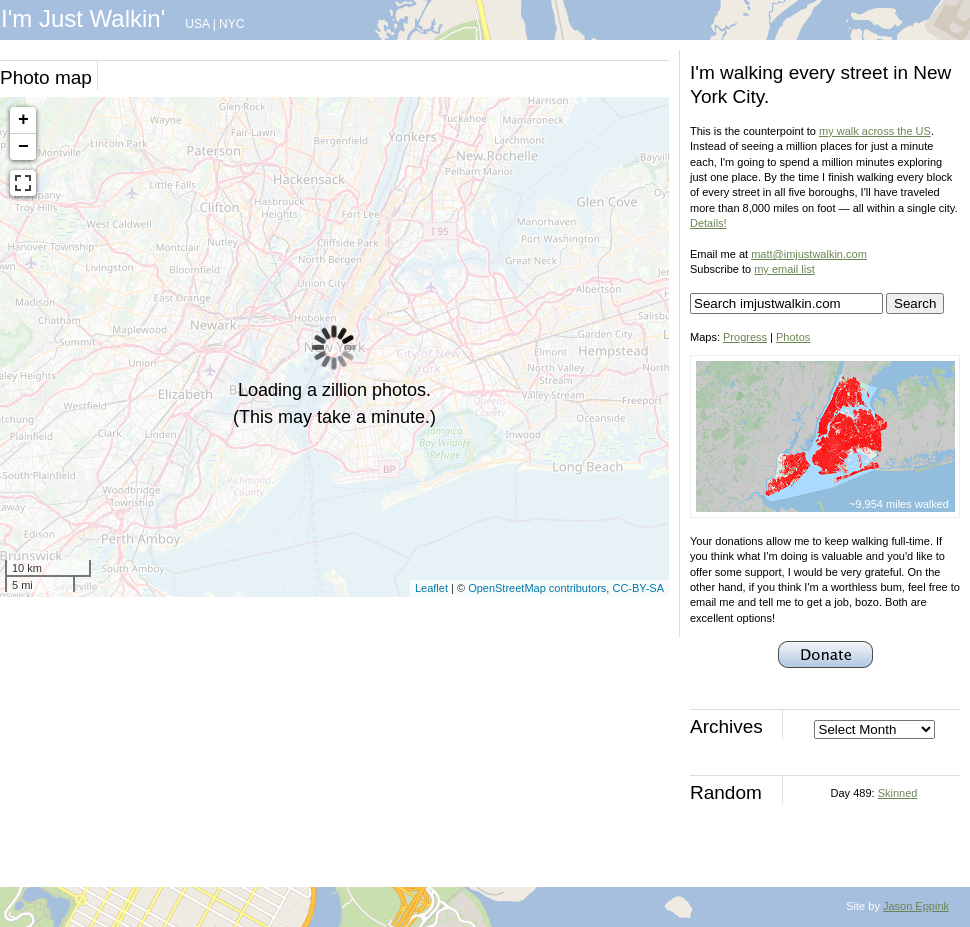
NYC (231, 24)
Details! (708, 223)
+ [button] (23, 120)
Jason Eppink (916, 906)
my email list (784, 269)
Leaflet (431, 588)
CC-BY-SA (638, 588)
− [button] (23, 147)
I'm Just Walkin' (83, 18)
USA (197, 24)
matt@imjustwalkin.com (809, 254)
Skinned (898, 793)
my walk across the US (875, 131)
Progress (745, 337)
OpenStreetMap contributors (537, 588)
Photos (793, 337)
